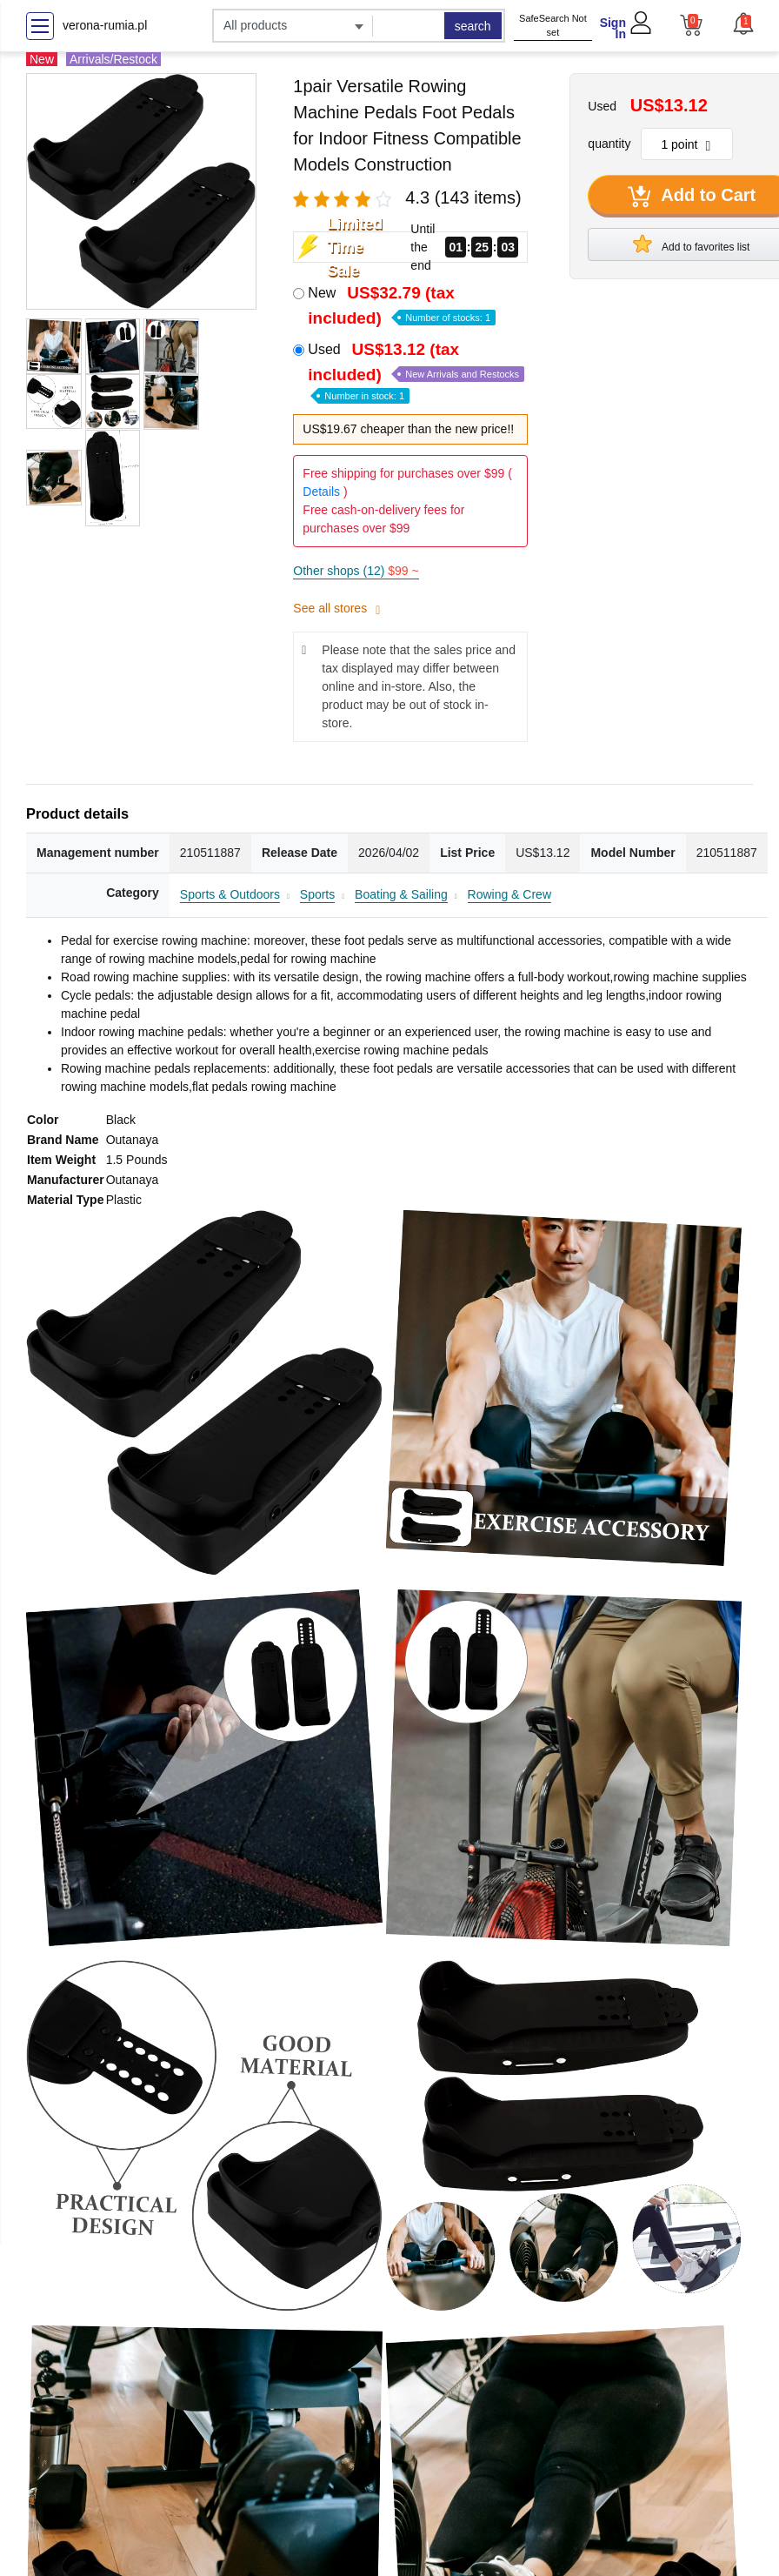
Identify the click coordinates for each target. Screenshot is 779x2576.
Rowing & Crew (509, 894)
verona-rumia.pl (105, 25)
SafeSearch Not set (553, 25)
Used (416, 371)
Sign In (613, 28)
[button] (742, 23)
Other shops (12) (355, 571)
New (402, 305)
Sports (317, 894)
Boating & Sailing (401, 894)
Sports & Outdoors (230, 894)
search (473, 26)
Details (321, 491)
